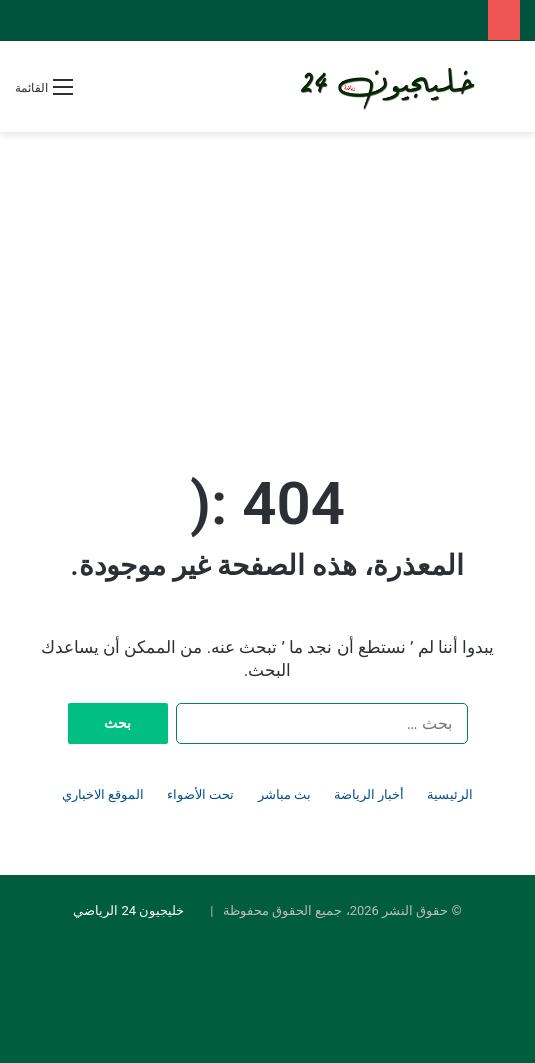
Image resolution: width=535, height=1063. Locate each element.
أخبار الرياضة (369, 794)
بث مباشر (284, 794)
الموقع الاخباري (103, 794)
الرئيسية (450, 794)
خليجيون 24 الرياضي (128, 910)
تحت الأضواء (200, 794)
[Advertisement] (267, 282)
